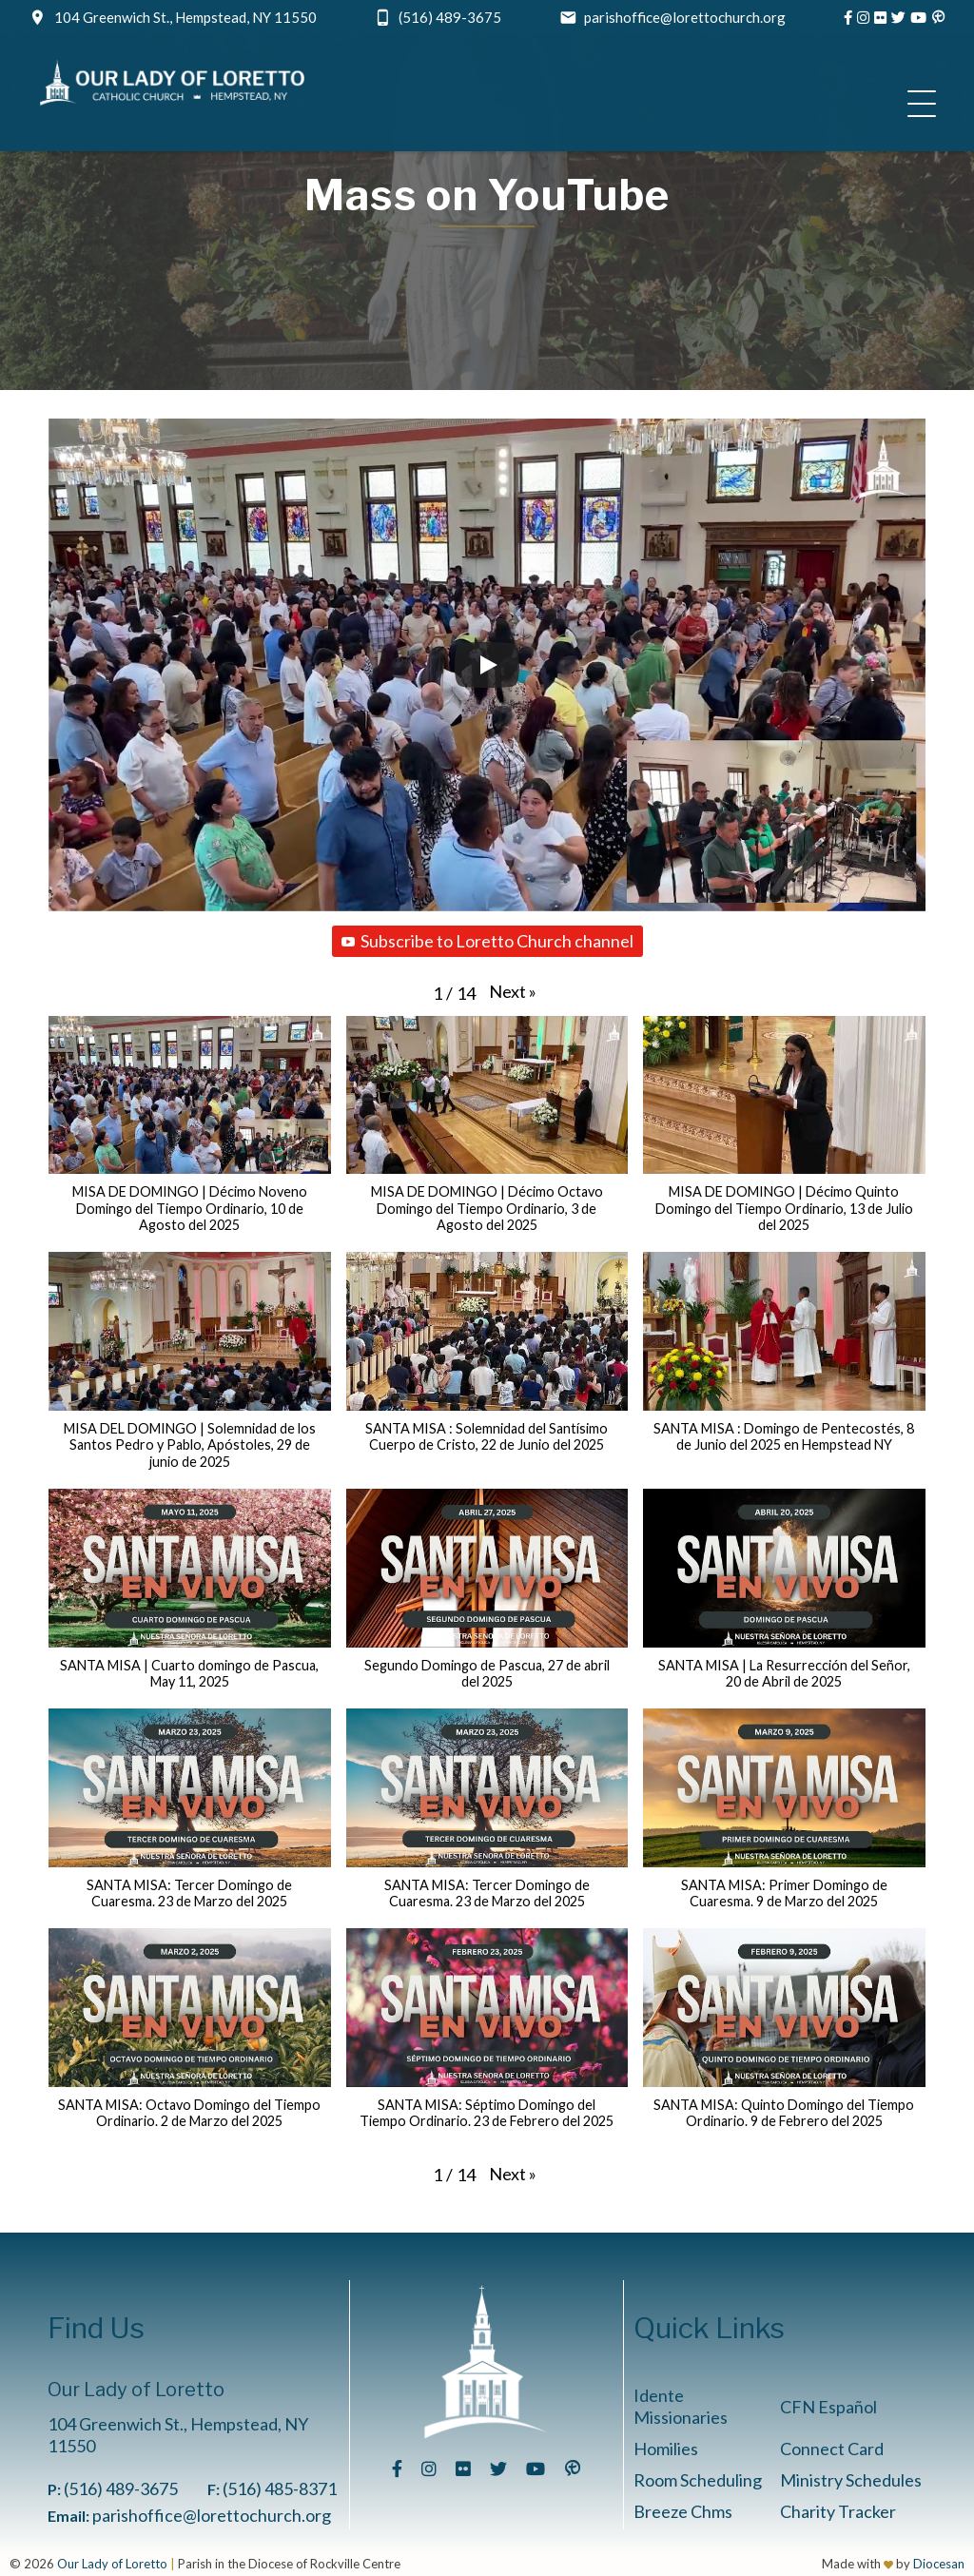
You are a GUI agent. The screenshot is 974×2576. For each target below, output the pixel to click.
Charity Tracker (838, 2511)
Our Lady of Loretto (112, 2563)
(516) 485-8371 (280, 2488)
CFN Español (828, 2406)
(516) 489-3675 (450, 17)
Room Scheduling (697, 2479)
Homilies (665, 2448)
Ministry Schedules (851, 2479)
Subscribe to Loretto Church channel (487, 940)
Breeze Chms (682, 2511)
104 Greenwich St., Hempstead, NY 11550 (185, 17)
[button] (512, 991)
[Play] (487, 665)
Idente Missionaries (680, 2406)
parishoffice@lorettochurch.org (685, 17)
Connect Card (832, 2448)
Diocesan (938, 2563)
